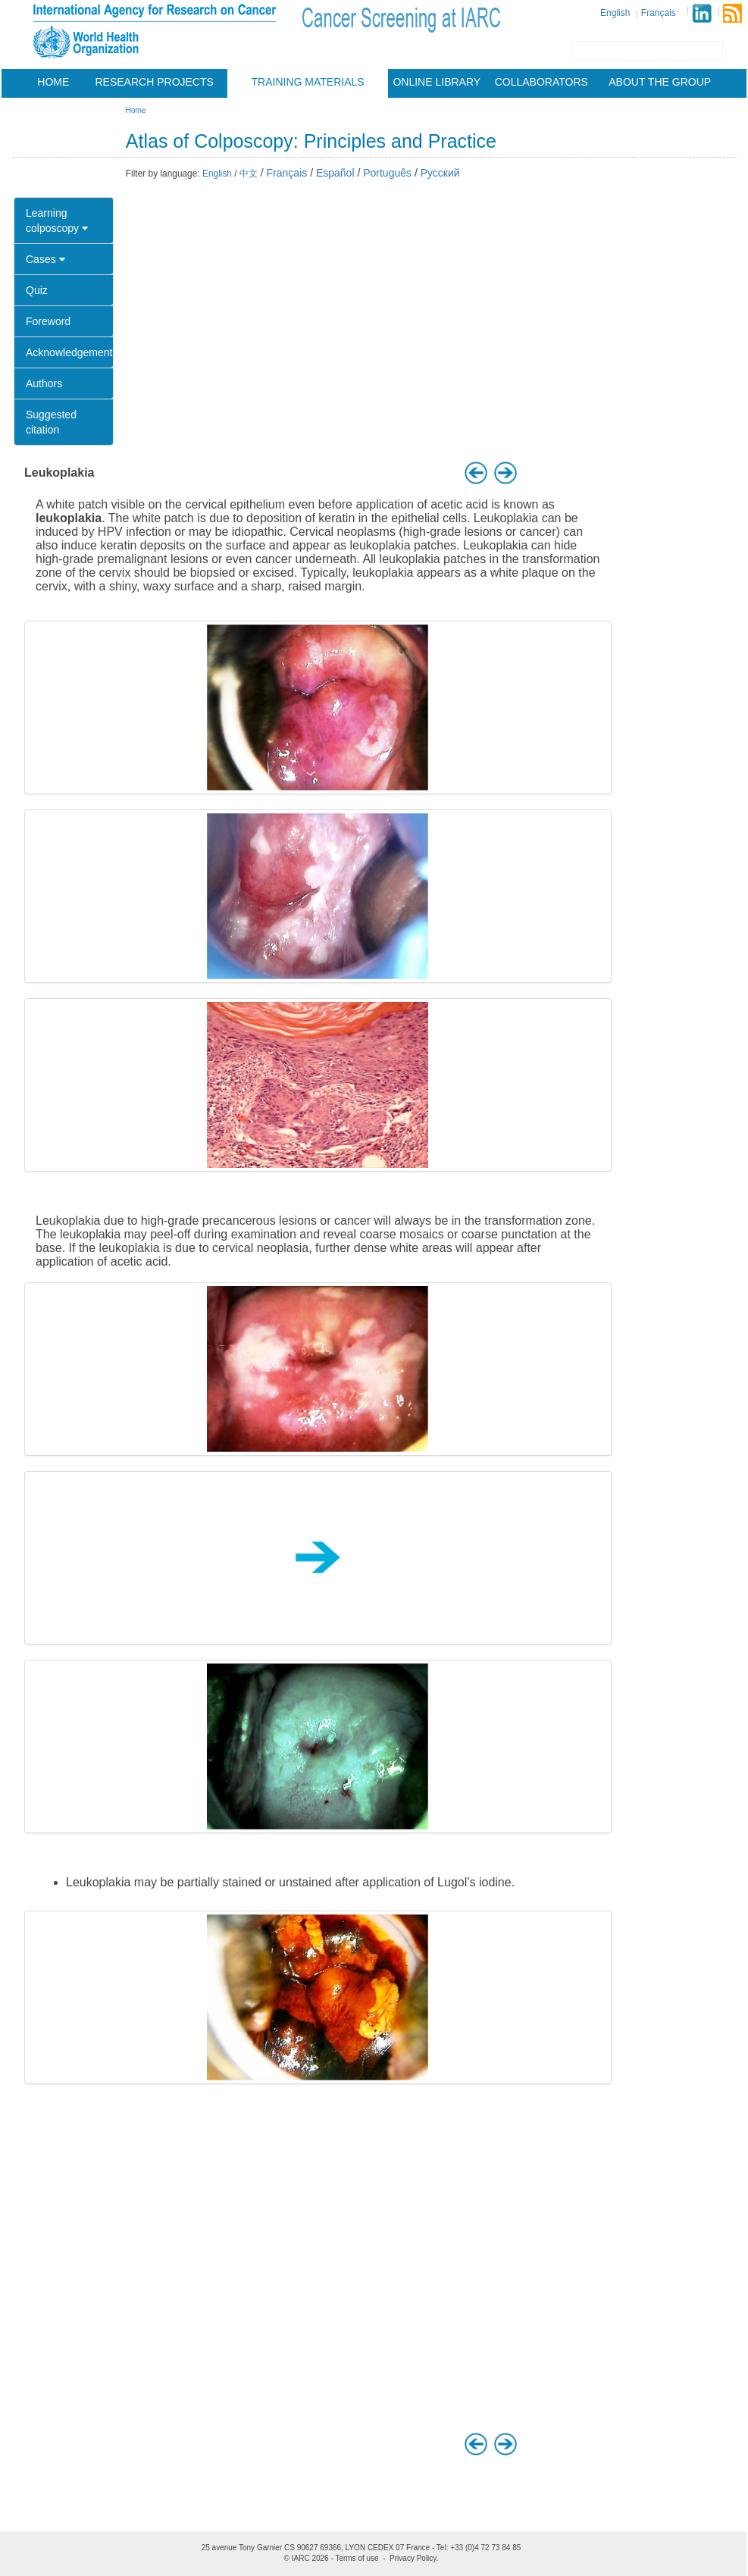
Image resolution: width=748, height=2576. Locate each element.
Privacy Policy (413, 2558)
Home (53, 82)
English (615, 13)
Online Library (436, 82)
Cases (45, 259)
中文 (248, 173)
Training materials (308, 82)
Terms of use (356, 2558)
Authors (44, 383)
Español (335, 173)
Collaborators (541, 82)
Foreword (48, 321)
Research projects (154, 82)
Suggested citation (51, 422)
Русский (440, 173)
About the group (660, 82)
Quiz (37, 290)
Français (658, 13)
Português (387, 173)
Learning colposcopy (57, 220)
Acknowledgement (69, 352)
